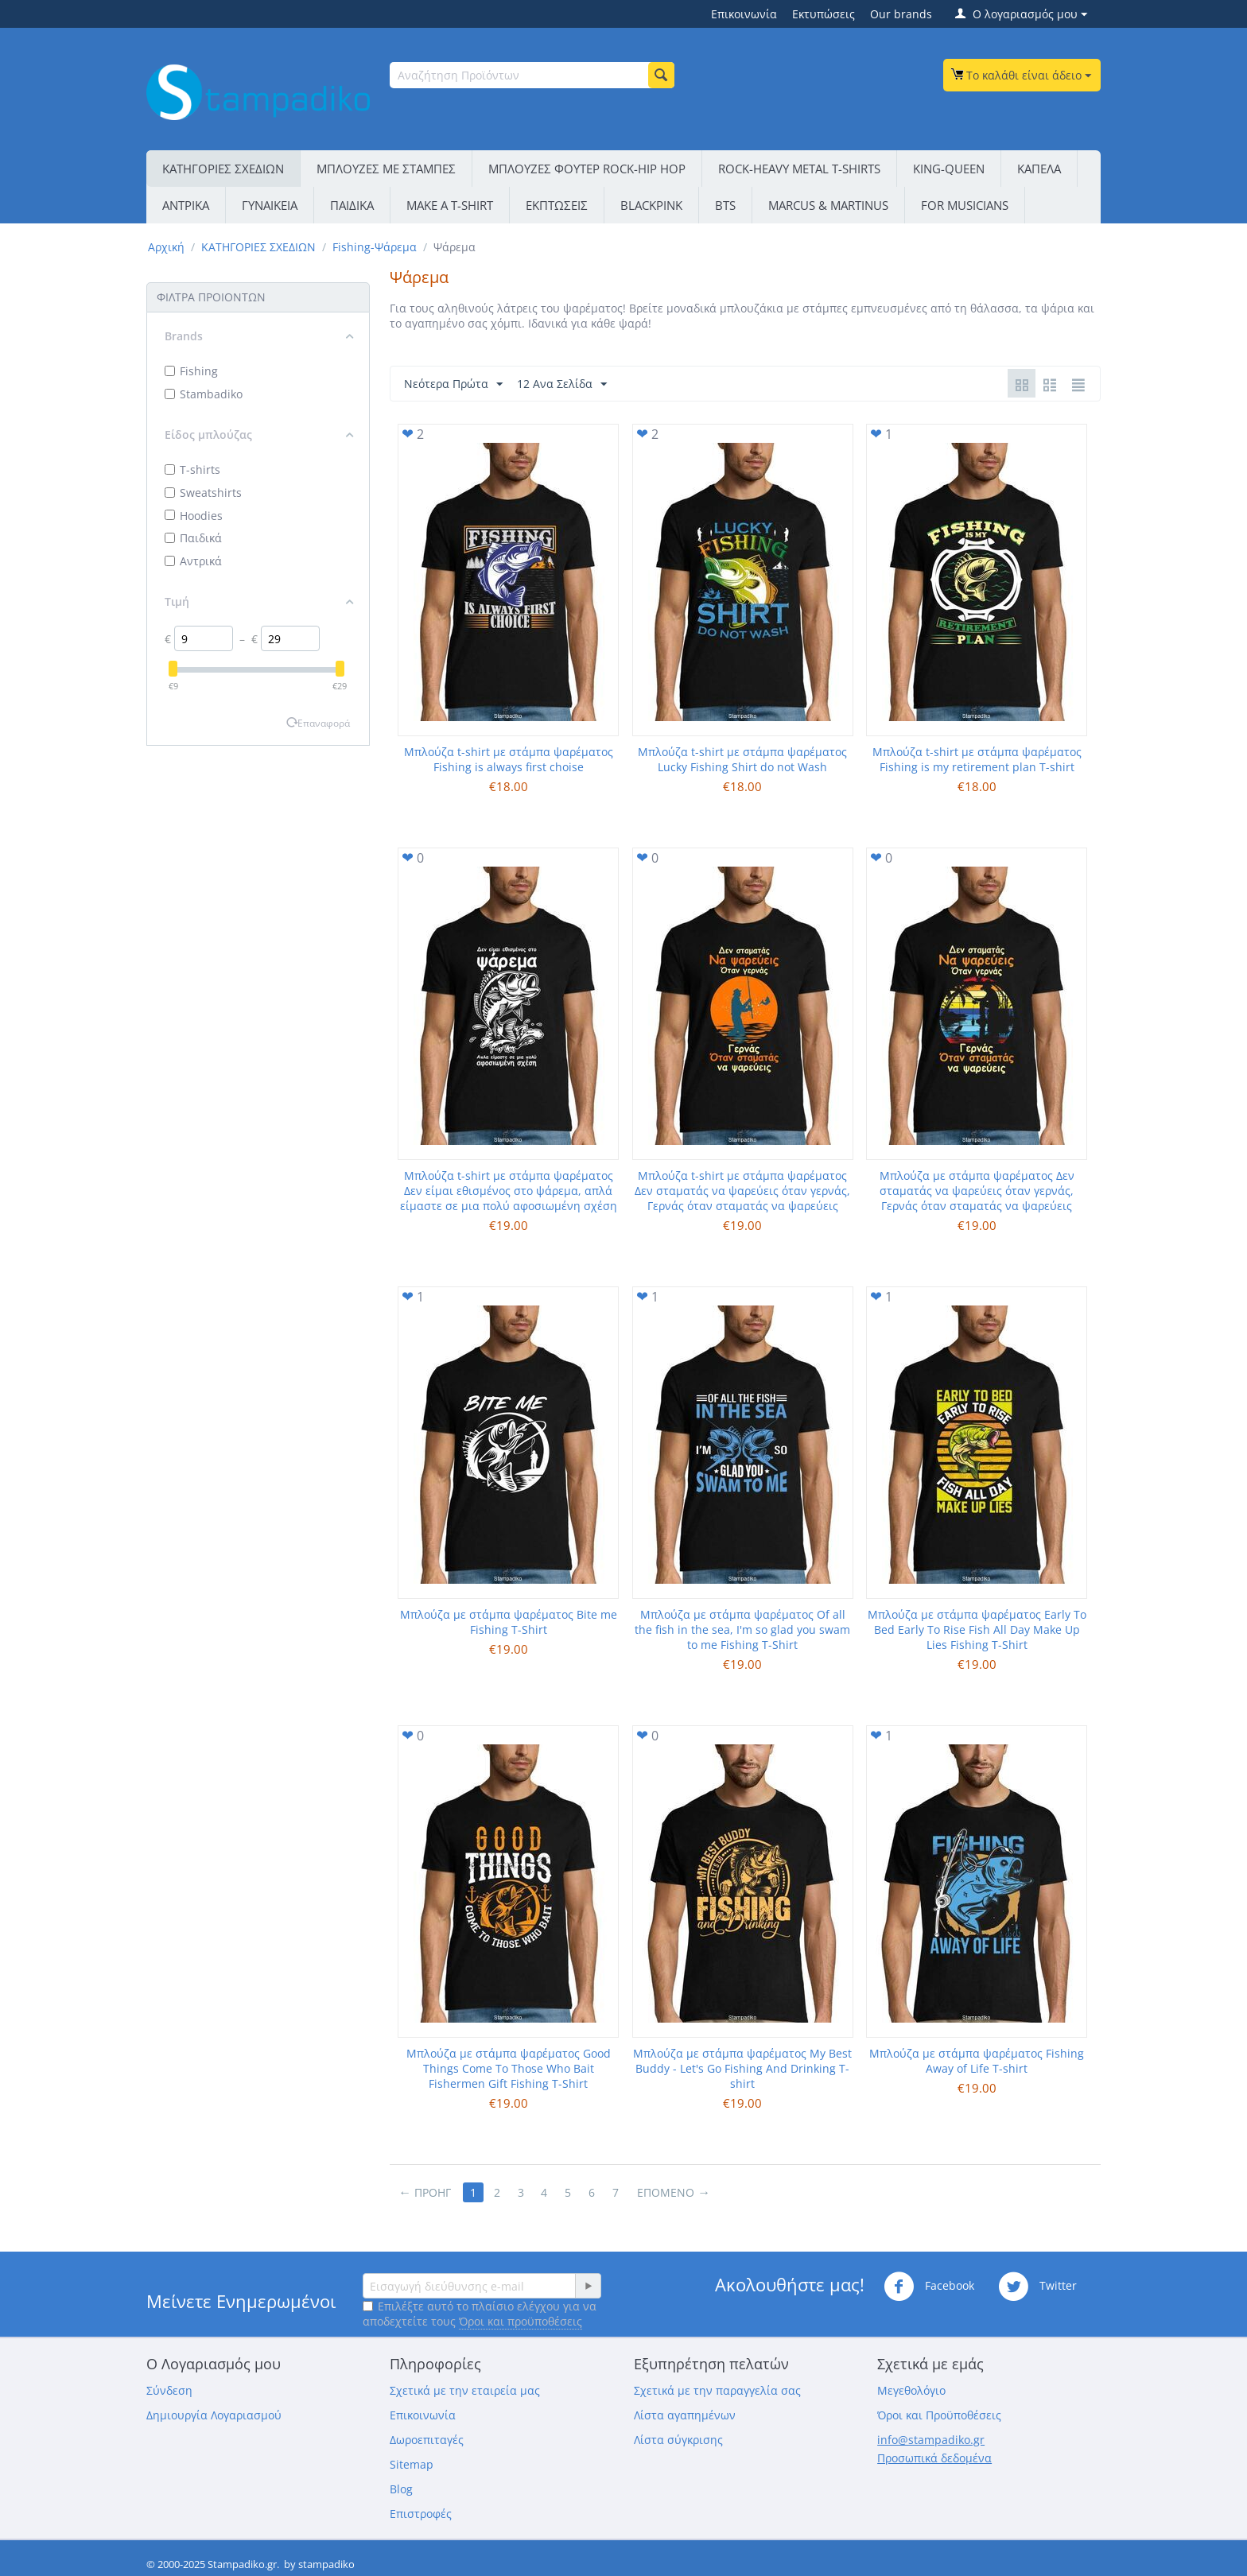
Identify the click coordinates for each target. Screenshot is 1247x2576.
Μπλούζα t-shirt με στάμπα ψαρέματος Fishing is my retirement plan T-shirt (977, 759)
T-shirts (192, 469)
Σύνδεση (169, 2390)
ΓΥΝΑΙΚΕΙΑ (269, 205)
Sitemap (411, 2464)
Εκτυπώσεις (823, 13)
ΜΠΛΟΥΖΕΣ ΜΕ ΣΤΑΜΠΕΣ (386, 169)
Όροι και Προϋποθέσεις (939, 2415)
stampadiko (326, 2564)
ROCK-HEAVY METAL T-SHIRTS (799, 169)
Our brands (901, 13)
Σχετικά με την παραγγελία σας (717, 2390)
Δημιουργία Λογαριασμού (214, 2415)
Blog (401, 2488)
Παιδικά (193, 537)
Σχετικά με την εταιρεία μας (465, 2390)
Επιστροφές (421, 2513)
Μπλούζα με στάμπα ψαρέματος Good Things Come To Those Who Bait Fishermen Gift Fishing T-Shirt (508, 2068)
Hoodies (194, 515)
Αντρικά (193, 560)
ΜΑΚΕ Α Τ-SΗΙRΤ (449, 205)
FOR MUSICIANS (964, 205)
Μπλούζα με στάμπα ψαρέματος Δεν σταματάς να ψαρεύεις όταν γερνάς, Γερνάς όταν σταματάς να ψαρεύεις (977, 1190)
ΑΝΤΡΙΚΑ (185, 205)
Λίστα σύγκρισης (678, 2439)
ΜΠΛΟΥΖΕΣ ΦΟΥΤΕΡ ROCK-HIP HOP (587, 169)
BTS (725, 205)
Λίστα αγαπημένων (685, 2415)
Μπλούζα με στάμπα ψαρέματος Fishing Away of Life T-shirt (976, 2061)
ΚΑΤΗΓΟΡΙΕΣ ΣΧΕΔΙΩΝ (223, 169)
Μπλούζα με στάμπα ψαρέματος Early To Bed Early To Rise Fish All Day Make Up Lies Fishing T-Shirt (977, 1629)
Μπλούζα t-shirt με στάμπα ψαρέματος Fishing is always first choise (508, 759)
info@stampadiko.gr (931, 2439)
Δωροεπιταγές (427, 2439)
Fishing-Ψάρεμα (374, 246)
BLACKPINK (651, 205)
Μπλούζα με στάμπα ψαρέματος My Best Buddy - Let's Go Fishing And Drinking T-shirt (742, 2068)
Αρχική (166, 246)
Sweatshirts (203, 492)
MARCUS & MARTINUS (828, 205)
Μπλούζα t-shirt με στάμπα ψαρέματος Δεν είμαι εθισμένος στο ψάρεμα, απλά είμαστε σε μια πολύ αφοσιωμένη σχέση (508, 1190)
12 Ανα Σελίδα (562, 384)
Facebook (929, 2286)
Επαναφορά (323, 722)
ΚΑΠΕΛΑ (1039, 169)
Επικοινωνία (744, 13)
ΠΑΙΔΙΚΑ (352, 205)
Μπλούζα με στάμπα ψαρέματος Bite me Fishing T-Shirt (508, 1622)
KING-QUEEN (949, 169)
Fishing (191, 370)
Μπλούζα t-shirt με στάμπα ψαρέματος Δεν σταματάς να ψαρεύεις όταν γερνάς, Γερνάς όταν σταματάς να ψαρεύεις (742, 1190)
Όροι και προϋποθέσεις (520, 2321)
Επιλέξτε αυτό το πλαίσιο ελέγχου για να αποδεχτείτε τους (479, 2314)
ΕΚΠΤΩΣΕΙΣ (557, 205)
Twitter (1037, 2286)
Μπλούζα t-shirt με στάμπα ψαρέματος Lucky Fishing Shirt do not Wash (742, 759)
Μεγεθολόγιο (911, 2390)
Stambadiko (204, 394)
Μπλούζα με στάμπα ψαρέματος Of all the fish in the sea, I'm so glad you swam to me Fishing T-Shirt (742, 1629)
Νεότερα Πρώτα (453, 384)
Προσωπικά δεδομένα (934, 2457)
